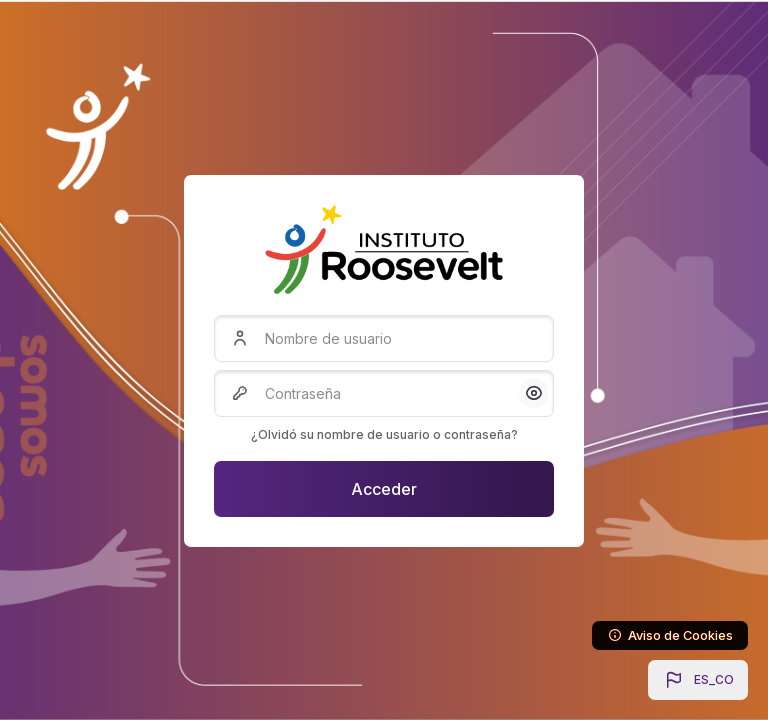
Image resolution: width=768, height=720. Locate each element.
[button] (698, 680)
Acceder (384, 489)
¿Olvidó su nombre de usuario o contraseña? (384, 434)
